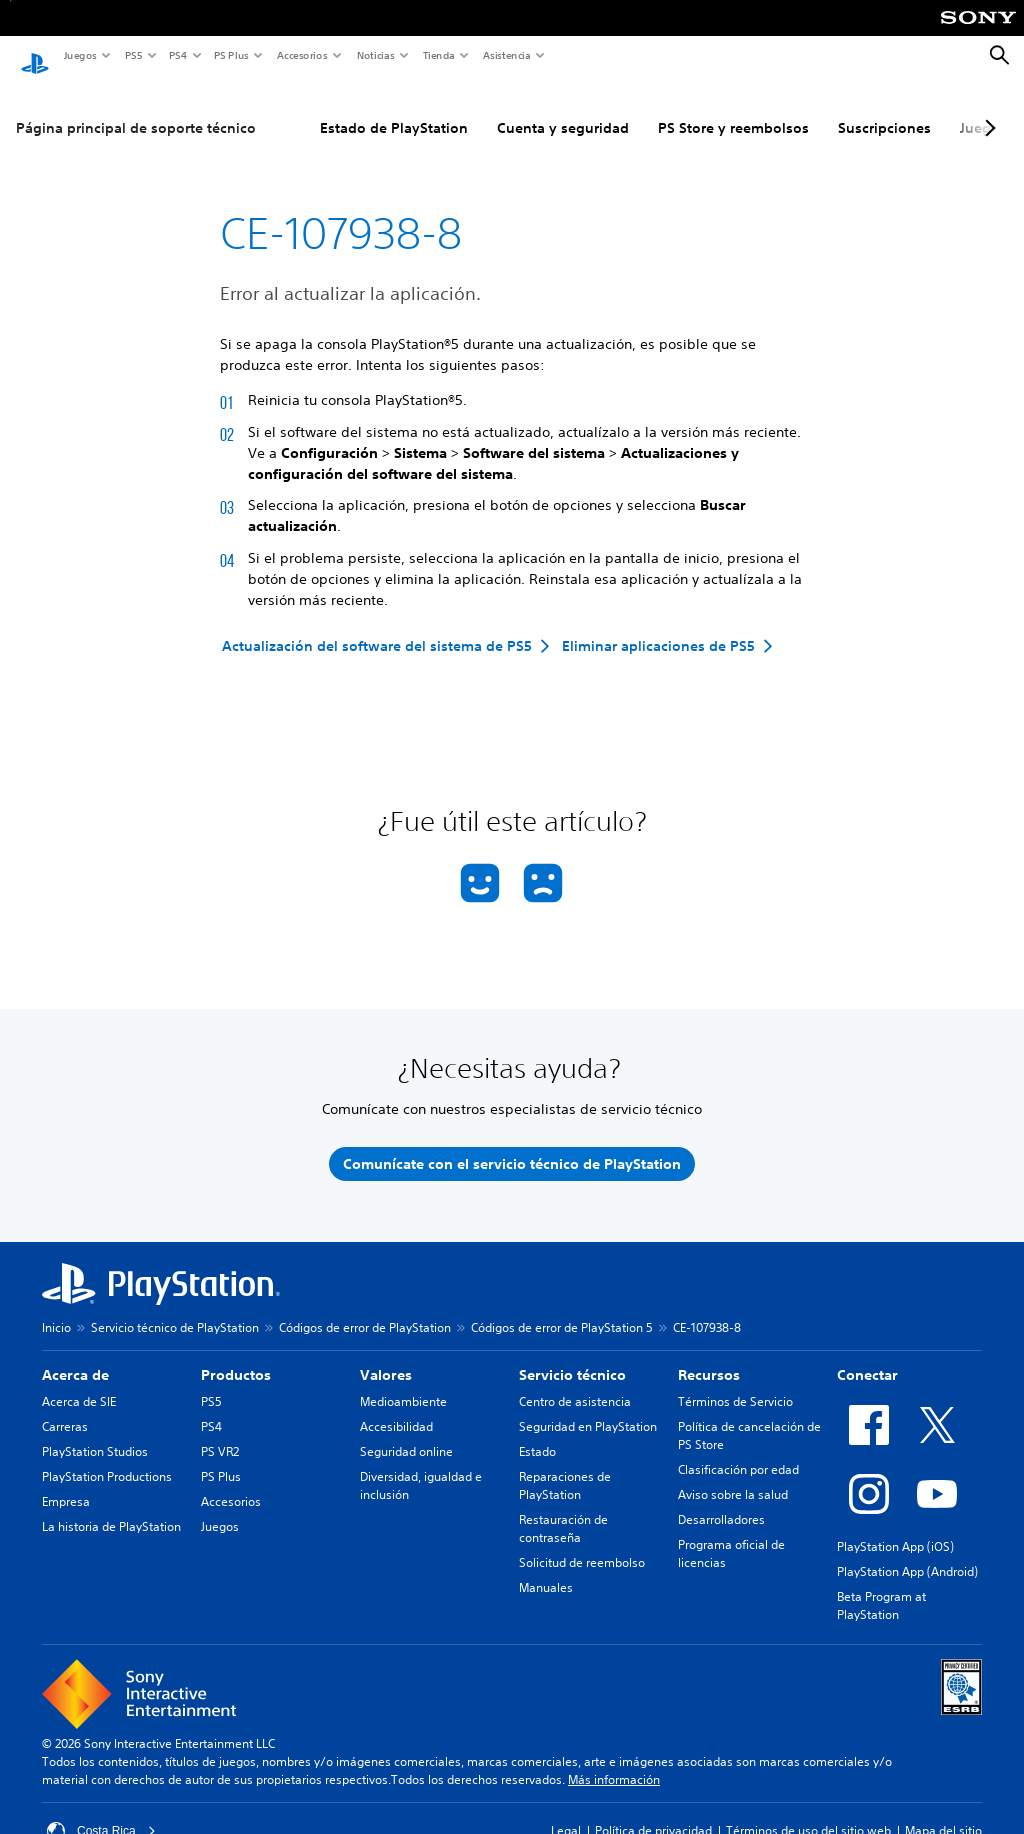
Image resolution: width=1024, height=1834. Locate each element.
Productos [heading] (236, 1356)
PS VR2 (220, 1432)
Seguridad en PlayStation (588, 1407)
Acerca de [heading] (75, 1356)
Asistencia (506, 55)
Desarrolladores (721, 1500)
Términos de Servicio (735, 1382)
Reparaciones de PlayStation (565, 1466)
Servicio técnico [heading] (572, 1356)
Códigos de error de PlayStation (365, 1308)
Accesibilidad (396, 1407)
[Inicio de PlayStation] (35, 56)
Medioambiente (403, 1382)
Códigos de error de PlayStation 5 (562, 1308)
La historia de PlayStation (111, 1507)
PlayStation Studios (95, 1432)
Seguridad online (406, 1432)
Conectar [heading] (867, 1356)
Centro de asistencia (575, 1382)
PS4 (177, 55)
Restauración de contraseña (563, 1509)
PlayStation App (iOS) (895, 1527)
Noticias (375, 55)
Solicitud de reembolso (582, 1543)
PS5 (132, 55)
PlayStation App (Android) (907, 1552)
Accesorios (301, 55)
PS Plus (230, 55)
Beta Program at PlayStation (881, 1586)
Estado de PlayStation (394, 109)
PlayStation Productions (107, 1457)
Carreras (65, 1407)
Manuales (546, 1568)
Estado (537, 1432)
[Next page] (987, 109)
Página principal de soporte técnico (136, 109)
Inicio (56, 1308)
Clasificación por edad (738, 1450)
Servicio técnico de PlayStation (175, 1308)
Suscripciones (884, 109)
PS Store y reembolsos (733, 109)
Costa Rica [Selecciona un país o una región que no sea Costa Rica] (101, 1812)
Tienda (438, 55)
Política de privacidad (653, 1811)
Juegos (79, 55)
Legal (566, 1811)
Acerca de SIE (79, 1382)
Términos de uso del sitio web (808, 1811)
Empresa (66, 1482)
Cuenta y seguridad (563, 109)
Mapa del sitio (943, 1811)
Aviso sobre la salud (733, 1475)
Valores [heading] (386, 1356)
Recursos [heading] (709, 1356)
